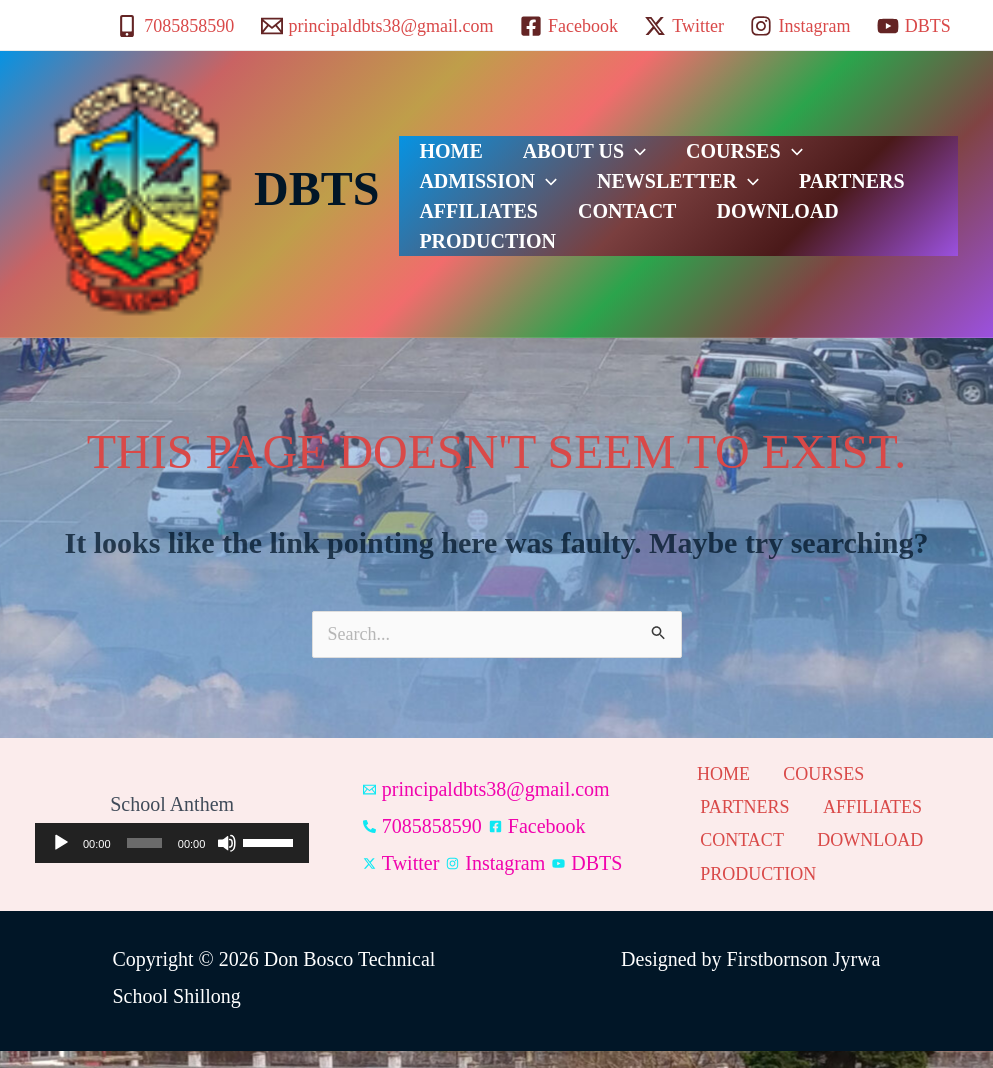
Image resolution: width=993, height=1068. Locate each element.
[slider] (144, 852)
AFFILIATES (776, 194)
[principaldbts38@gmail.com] (376, 26)
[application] (172, 852)
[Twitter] (684, 26)
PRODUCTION (738, 244)
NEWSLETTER (490, 194)
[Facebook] (569, 26)
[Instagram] (800, 26)
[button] (605, 144)
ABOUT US (554, 144)
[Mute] (227, 852)
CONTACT (458, 244)
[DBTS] (914, 26)
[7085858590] (175, 26)
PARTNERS (644, 194)
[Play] (61, 852)
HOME (440, 144)
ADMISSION (842, 144)
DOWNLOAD (589, 244)
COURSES (694, 144)
